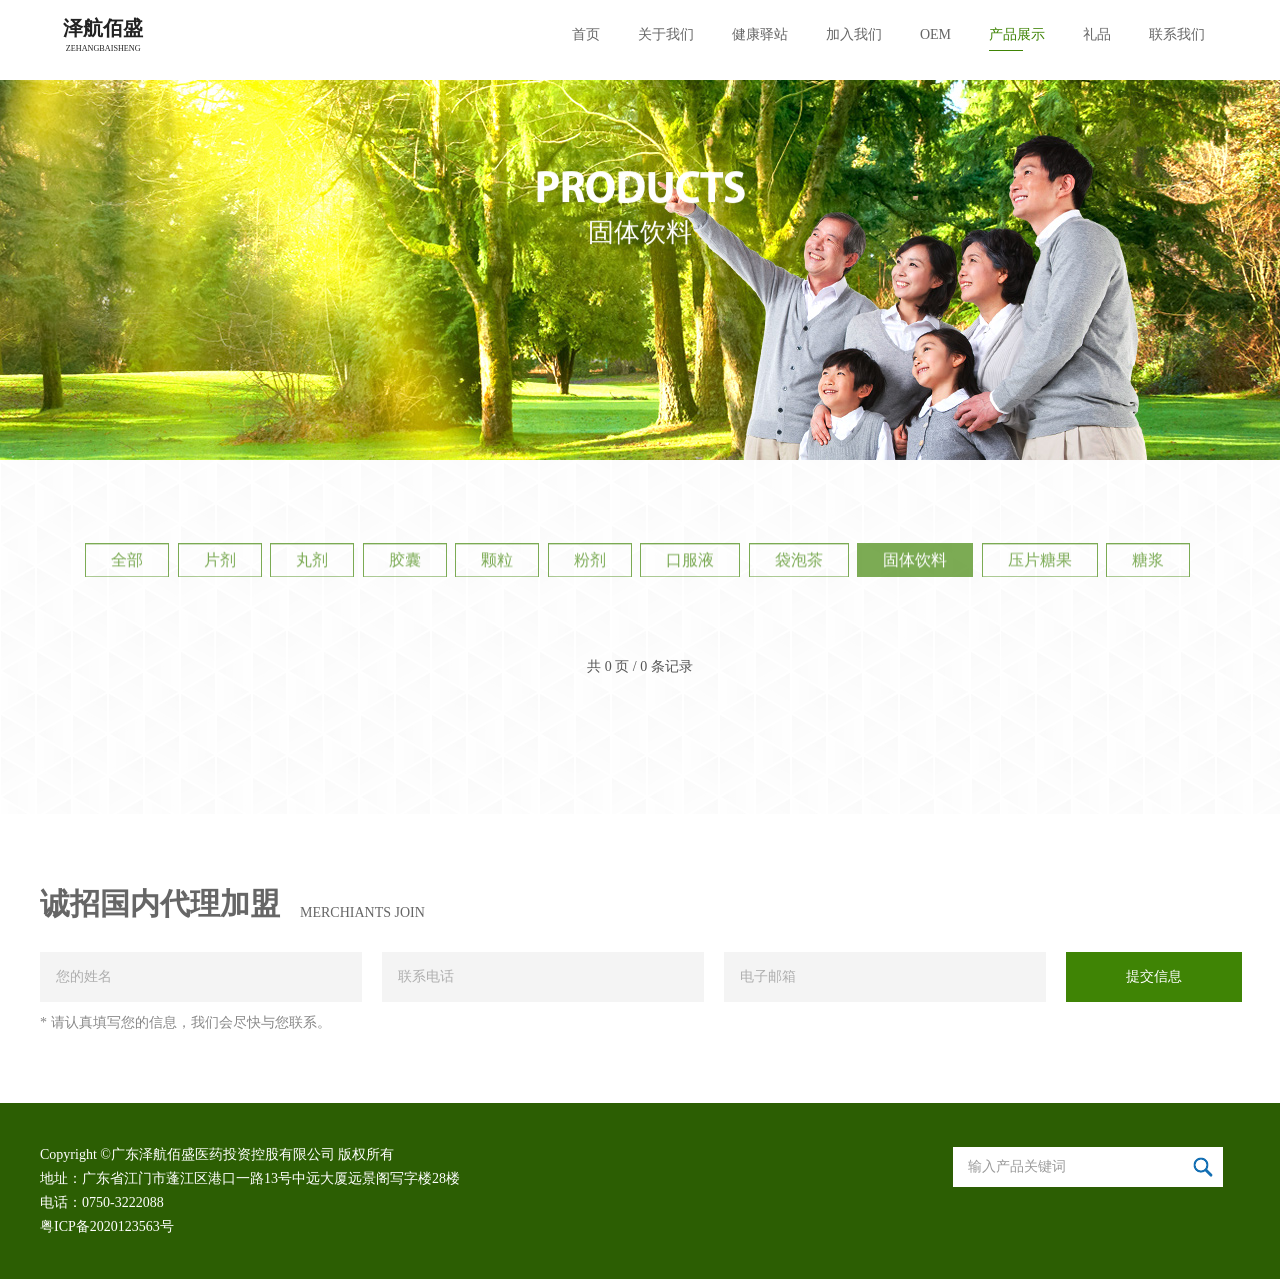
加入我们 (854, 34)
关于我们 (666, 34)
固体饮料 (915, 563)
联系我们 (1177, 34)
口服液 (690, 563)
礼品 (1097, 34)
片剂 (220, 563)
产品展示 (1017, 34)
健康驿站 (760, 34)
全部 (127, 563)
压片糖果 (1040, 563)
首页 (586, 34)
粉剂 (590, 563)
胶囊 (405, 563)
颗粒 (497, 563)
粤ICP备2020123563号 (107, 1226)
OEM (935, 34)
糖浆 (1148, 563)
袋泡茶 (799, 563)
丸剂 (312, 563)
